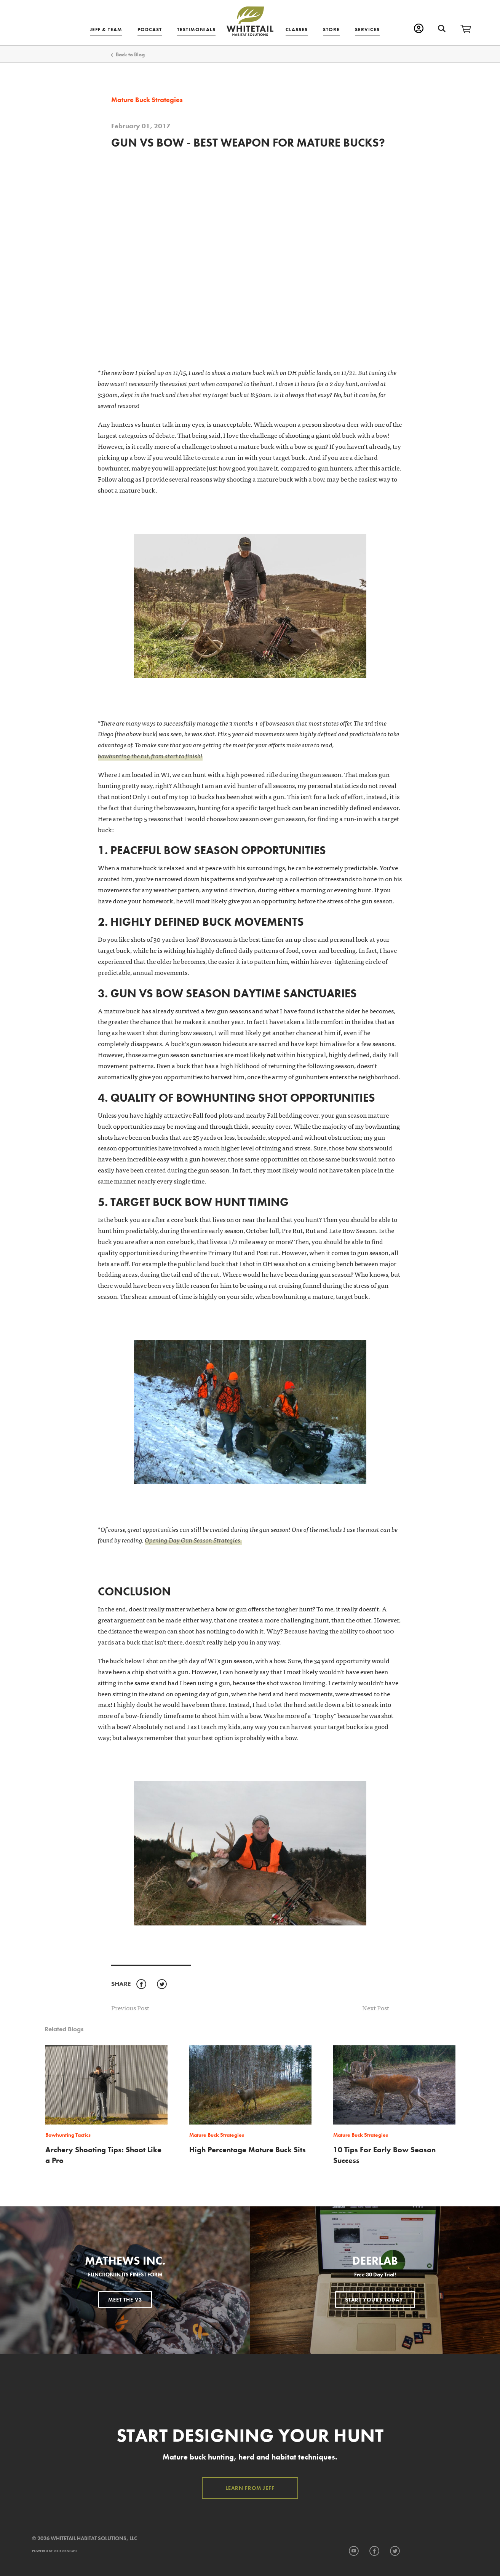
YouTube (353, 2551)
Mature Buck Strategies (147, 100)
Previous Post (130, 2007)
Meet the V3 (125, 2299)
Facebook (141, 1984)
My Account (418, 28)
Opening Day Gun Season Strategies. (193, 1539)
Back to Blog (130, 54)
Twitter (161, 1984)
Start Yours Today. (375, 2299)
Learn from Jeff (250, 2488)
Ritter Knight (65, 2551)
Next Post (375, 2007)
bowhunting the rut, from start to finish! (150, 755)
